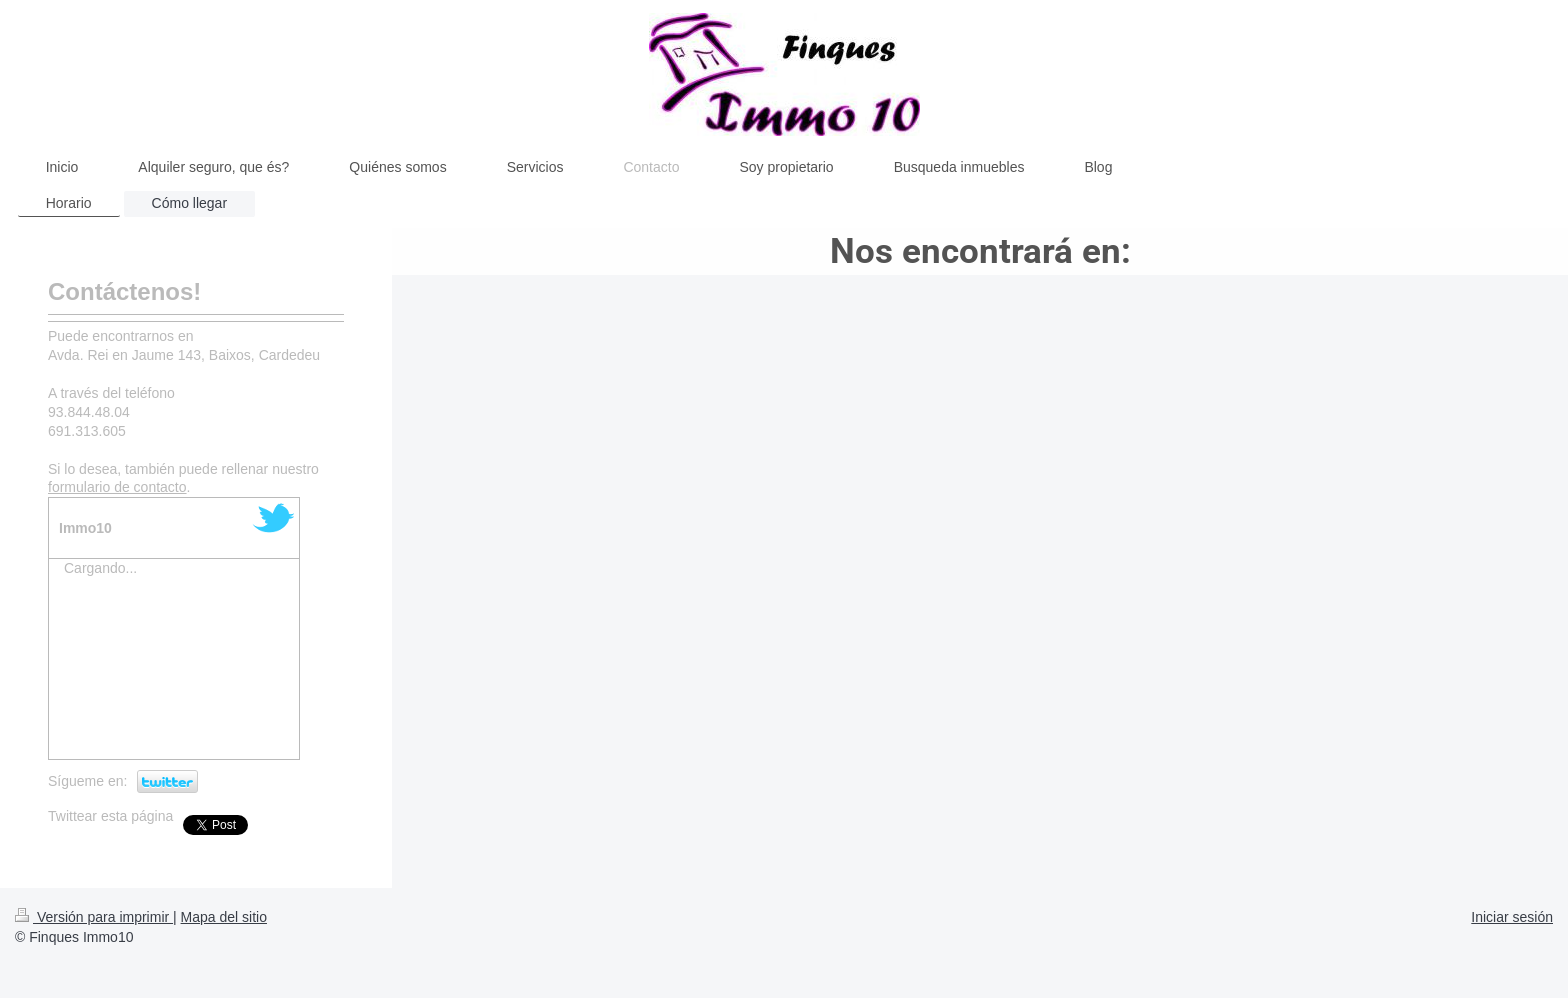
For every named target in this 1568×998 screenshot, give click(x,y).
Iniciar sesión (1512, 917)
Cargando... (100, 568)
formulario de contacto (117, 487)
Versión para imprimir (94, 917)
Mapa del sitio (224, 917)
